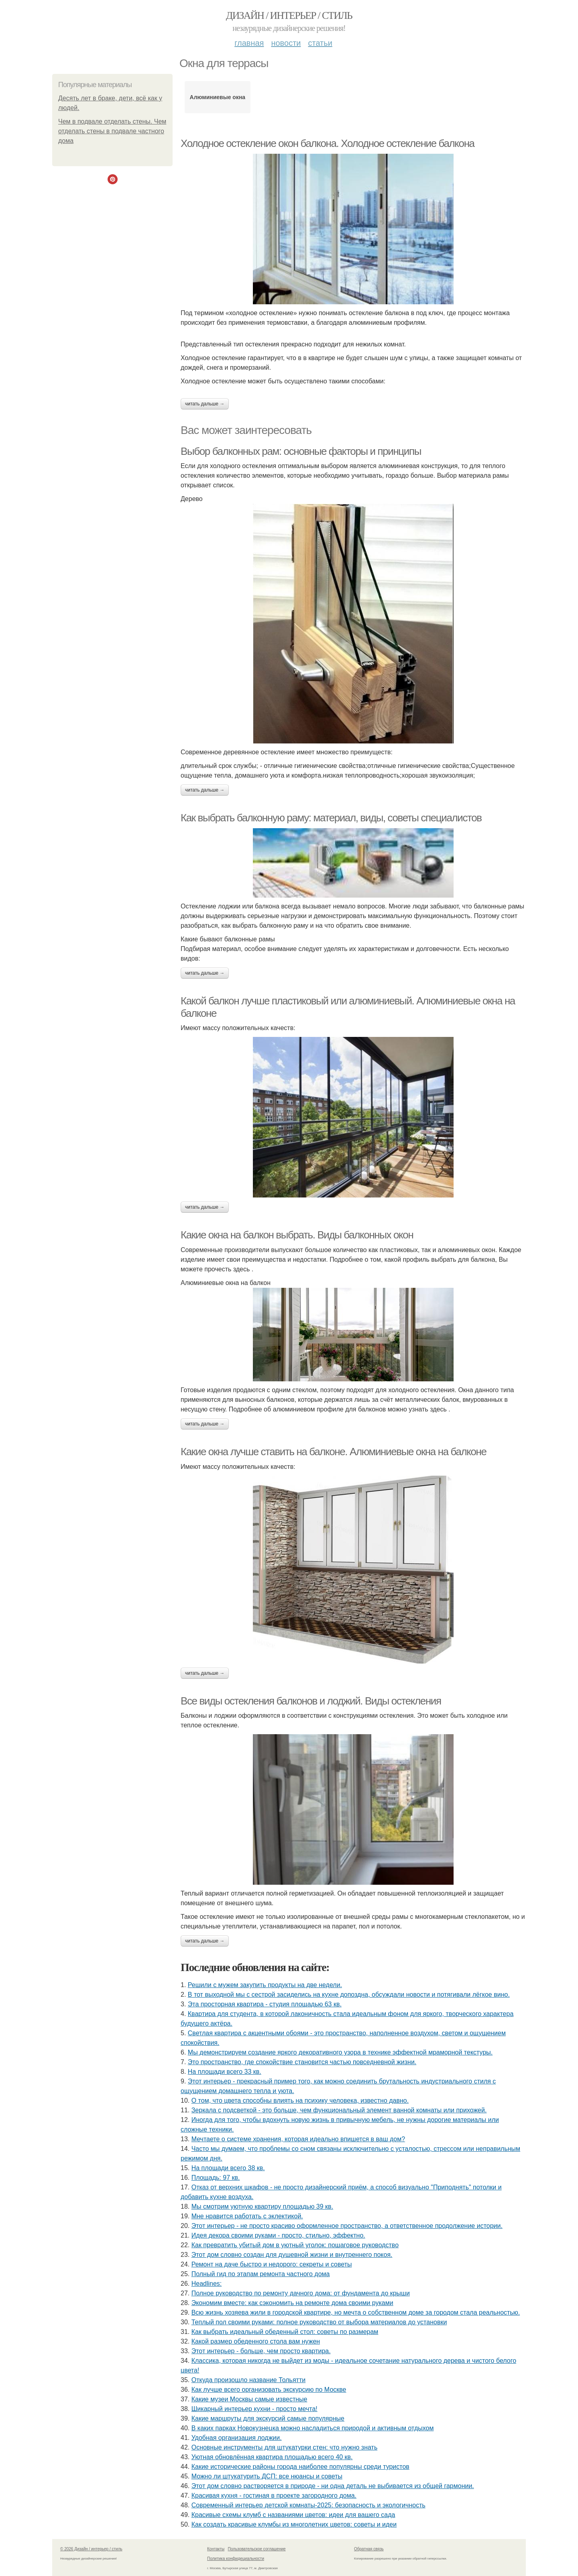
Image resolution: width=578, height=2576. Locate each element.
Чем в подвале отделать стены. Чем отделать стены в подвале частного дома (112, 131)
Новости (286, 43)
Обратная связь (369, 2549)
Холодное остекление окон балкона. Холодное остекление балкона (327, 143)
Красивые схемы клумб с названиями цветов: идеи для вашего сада (293, 2514)
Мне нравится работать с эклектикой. (247, 2216)
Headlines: (206, 2283)
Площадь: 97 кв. (215, 2177)
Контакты (215, 2549)
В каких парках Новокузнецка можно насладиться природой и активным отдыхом (312, 2428)
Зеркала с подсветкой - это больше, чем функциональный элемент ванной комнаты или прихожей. (339, 2110)
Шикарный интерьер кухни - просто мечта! (254, 2408)
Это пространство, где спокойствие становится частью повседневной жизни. (302, 2062)
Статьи (320, 43)
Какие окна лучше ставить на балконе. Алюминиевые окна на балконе (333, 1452)
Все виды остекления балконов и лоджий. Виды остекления (311, 1701)
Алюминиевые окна (218, 97)
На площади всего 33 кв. (224, 2071)
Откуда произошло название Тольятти (248, 2379)
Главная (249, 43)
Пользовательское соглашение (257, 2549)
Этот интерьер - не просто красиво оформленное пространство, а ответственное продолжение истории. (347, 2225)
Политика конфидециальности (235, 2558)
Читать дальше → (204, 404)
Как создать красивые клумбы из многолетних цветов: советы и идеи (294, 2524)
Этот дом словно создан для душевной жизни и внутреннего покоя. (292, 2254)
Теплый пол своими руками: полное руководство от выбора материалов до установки (319, 2322)
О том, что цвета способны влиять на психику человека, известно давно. (300, 2100)
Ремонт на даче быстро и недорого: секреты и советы (271, 2264)
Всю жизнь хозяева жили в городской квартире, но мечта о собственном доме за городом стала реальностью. (355, 2312)
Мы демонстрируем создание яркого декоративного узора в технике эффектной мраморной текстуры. (340, 2052)
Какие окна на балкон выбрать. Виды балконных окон (297, 1235)
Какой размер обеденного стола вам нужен (255, 2341)
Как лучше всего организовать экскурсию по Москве (268, 2389)
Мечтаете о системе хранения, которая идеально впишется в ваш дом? (298, 2139)
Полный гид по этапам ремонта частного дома (260, 2274)
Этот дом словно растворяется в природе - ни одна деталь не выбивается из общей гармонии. (332, 2485)
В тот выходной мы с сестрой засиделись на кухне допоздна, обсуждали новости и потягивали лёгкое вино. (349, 1994)
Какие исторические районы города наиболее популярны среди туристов (300, 2466)
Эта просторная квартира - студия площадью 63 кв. (265, 2004)
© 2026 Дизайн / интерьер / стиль (91, 2549)
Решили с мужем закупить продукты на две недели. (265, 1984)
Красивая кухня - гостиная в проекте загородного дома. (273, 2495)
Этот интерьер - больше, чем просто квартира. (261, 2351)
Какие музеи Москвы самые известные (249, 2399)
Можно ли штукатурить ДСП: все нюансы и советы (266, 2476)
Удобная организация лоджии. (236, 2437)
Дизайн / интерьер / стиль (289, 15)
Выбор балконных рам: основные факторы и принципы (301, 451)
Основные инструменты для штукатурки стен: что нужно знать (284, 2447)
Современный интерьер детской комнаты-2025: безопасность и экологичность (308, 2505)
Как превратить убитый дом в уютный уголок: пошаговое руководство (295, 2245)
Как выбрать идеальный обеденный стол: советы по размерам (285, 2331)
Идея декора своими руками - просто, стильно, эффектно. (278, 2235)
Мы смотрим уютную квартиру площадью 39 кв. (262, 2206)
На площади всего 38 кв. (228, 2168)
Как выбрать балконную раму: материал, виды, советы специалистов (331, 818)
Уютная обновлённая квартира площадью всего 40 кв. (272, 2457)
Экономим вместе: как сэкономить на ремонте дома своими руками (292, 2302)
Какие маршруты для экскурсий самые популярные (267, 2418)
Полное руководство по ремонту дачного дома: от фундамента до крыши (300, 2293)
